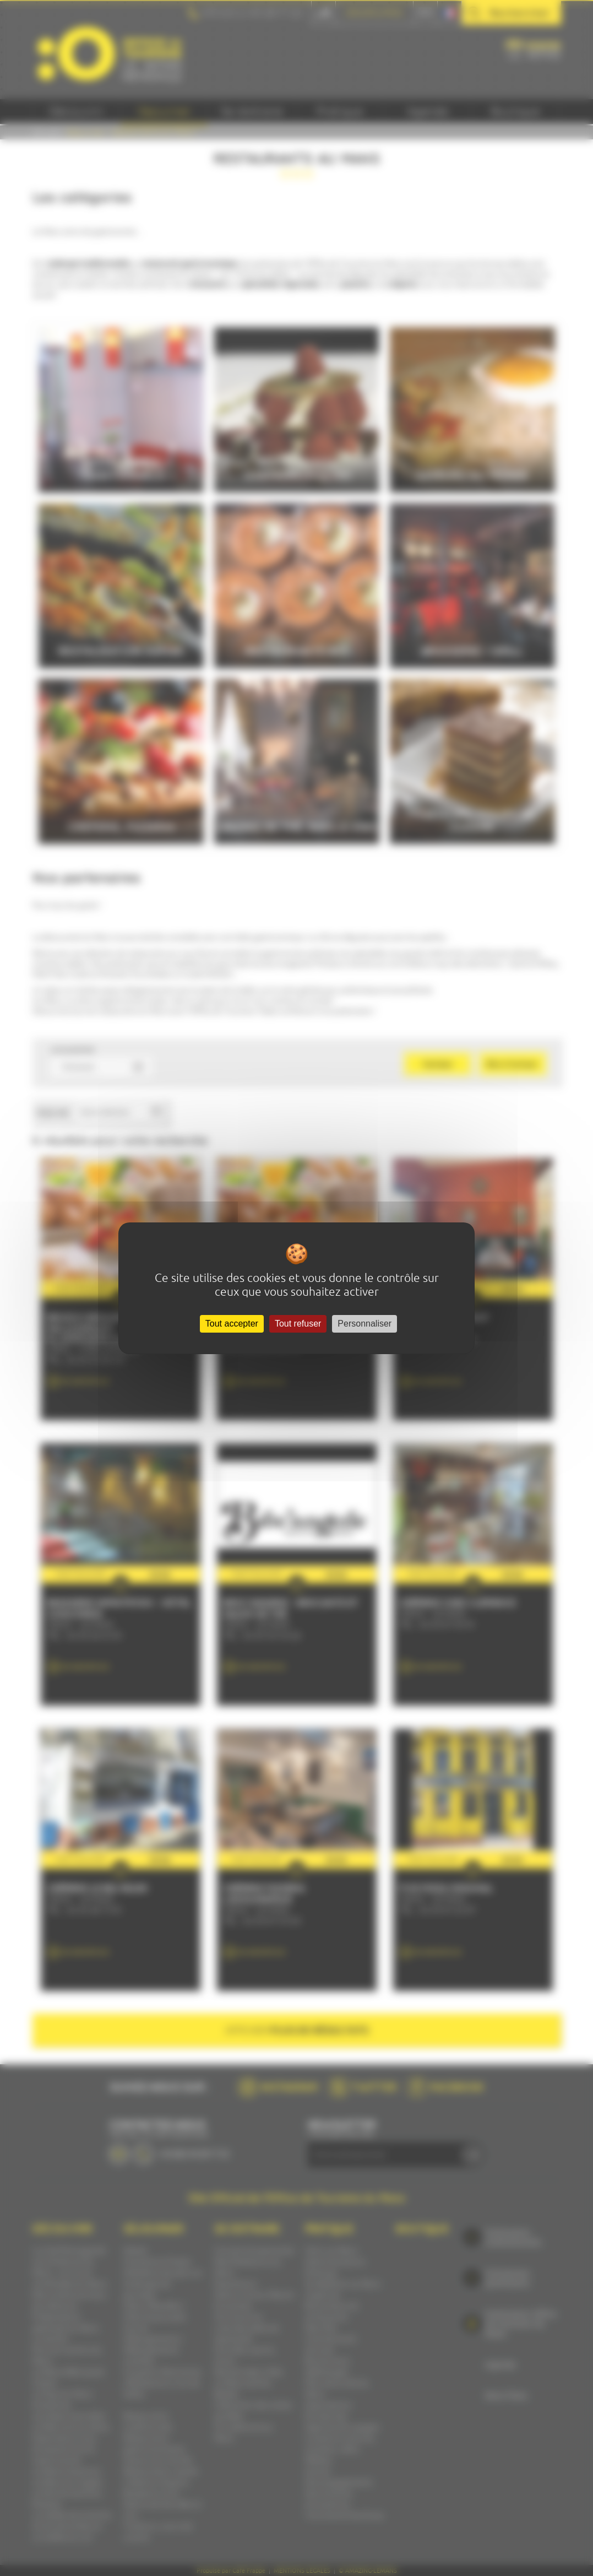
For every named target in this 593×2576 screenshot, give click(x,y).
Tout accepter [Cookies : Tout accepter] (231, 1323)
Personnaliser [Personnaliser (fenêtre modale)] (364, 1323)
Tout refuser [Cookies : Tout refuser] (298, 1323)
